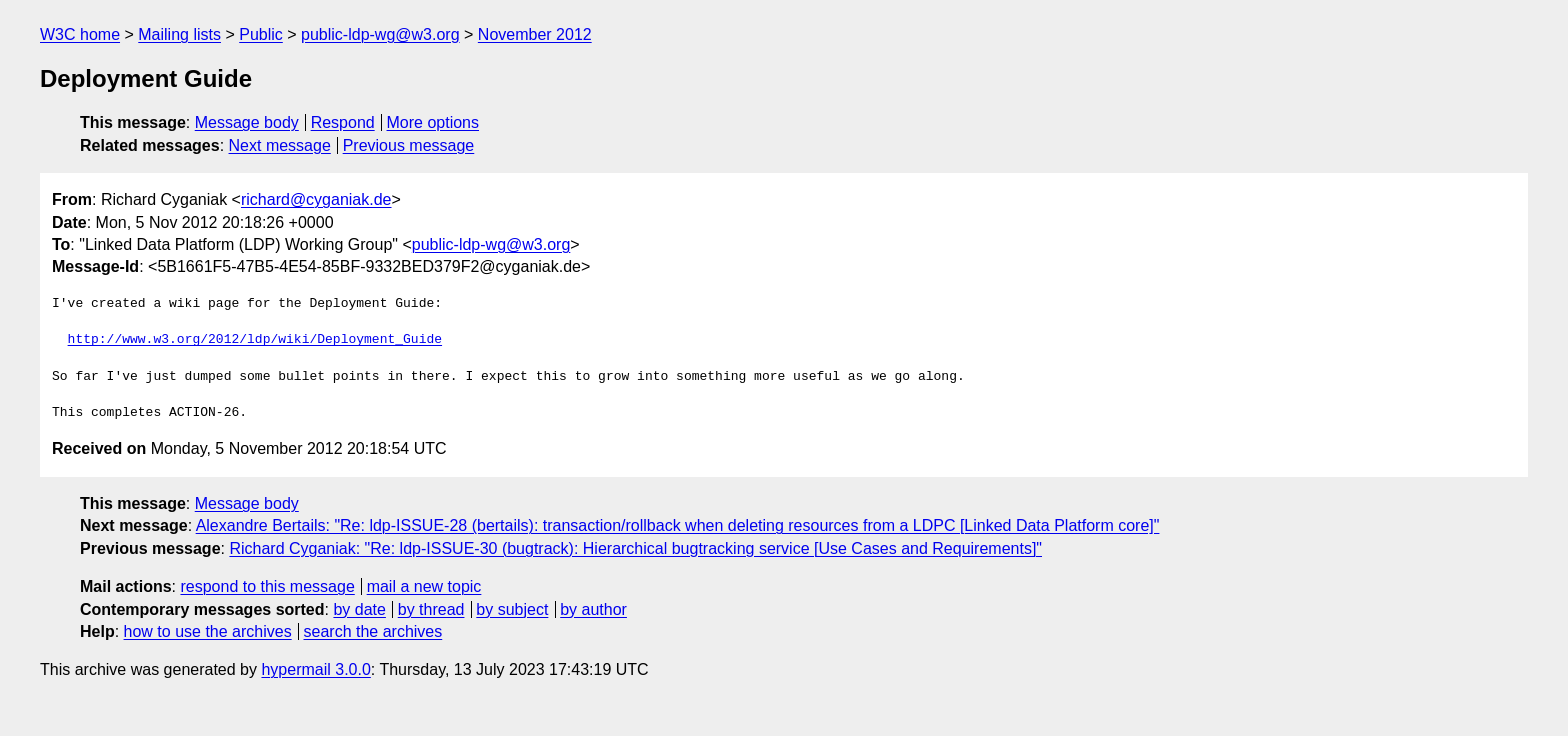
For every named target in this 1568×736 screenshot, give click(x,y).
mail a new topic (424, 586)
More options (433, 122)
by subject (512, 609)
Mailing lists (179, 34)
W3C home (80, 34)
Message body (247, 122)
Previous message (409, 145)
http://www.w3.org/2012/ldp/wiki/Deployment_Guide (255, 340)
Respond (343, 122)
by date (359, 609)
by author (593, 609)
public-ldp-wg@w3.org (380, 34)
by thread (431, 609)
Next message (280, 145)
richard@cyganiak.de (316, 199)
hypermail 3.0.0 (315, 669)
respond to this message (267, 586)
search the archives (373, 631)
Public (261, 34)
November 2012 (535, 34)
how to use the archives (208, 631)
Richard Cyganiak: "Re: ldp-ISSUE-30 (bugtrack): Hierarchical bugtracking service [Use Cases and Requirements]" (635, 548)
